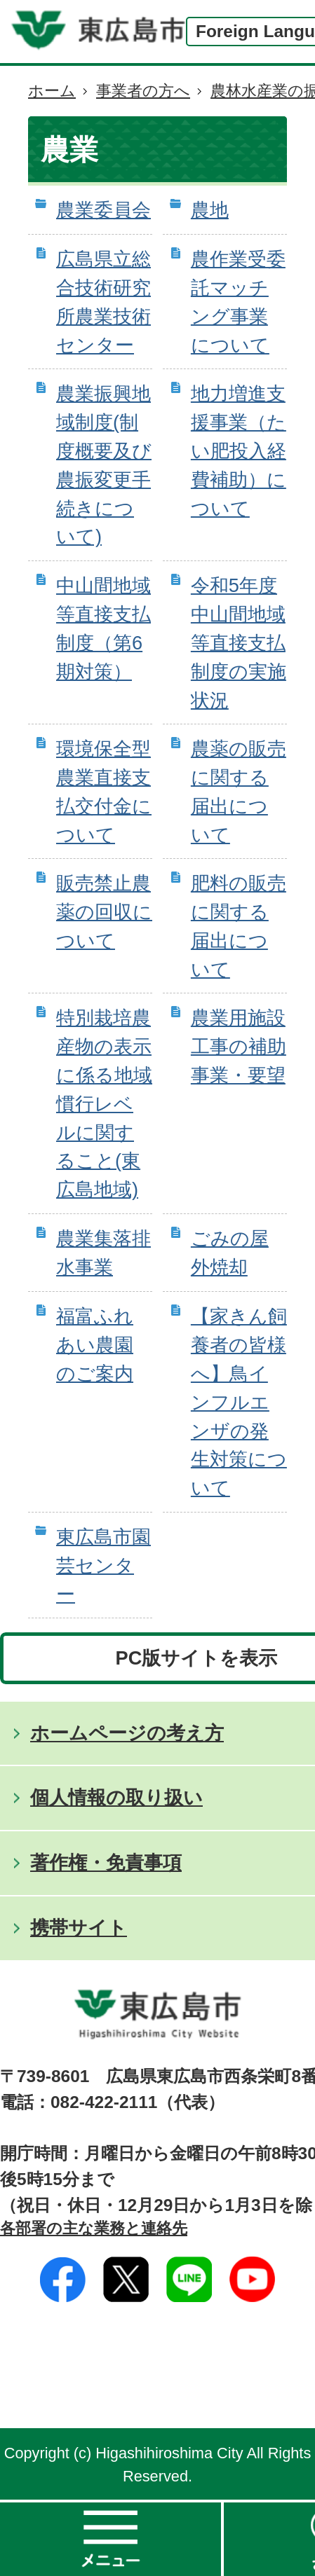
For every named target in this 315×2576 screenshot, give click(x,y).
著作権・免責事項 (106, 1862)
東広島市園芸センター (103, 1565)
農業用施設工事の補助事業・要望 (238, 1046)
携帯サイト (78, 1927)
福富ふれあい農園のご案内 (94, 1344)
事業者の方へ (143, 90)
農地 (210, 210)
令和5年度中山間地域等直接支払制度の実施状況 (238, 642)
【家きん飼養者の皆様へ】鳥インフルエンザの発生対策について (239, 1402)
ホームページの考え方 (127, 1733)
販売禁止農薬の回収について (104, 911)
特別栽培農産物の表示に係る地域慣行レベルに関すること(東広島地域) (104, 1103)
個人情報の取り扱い (116, 1797)
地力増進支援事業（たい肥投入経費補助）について (238, 450)
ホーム (52, 90)
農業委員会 (103, 210)
